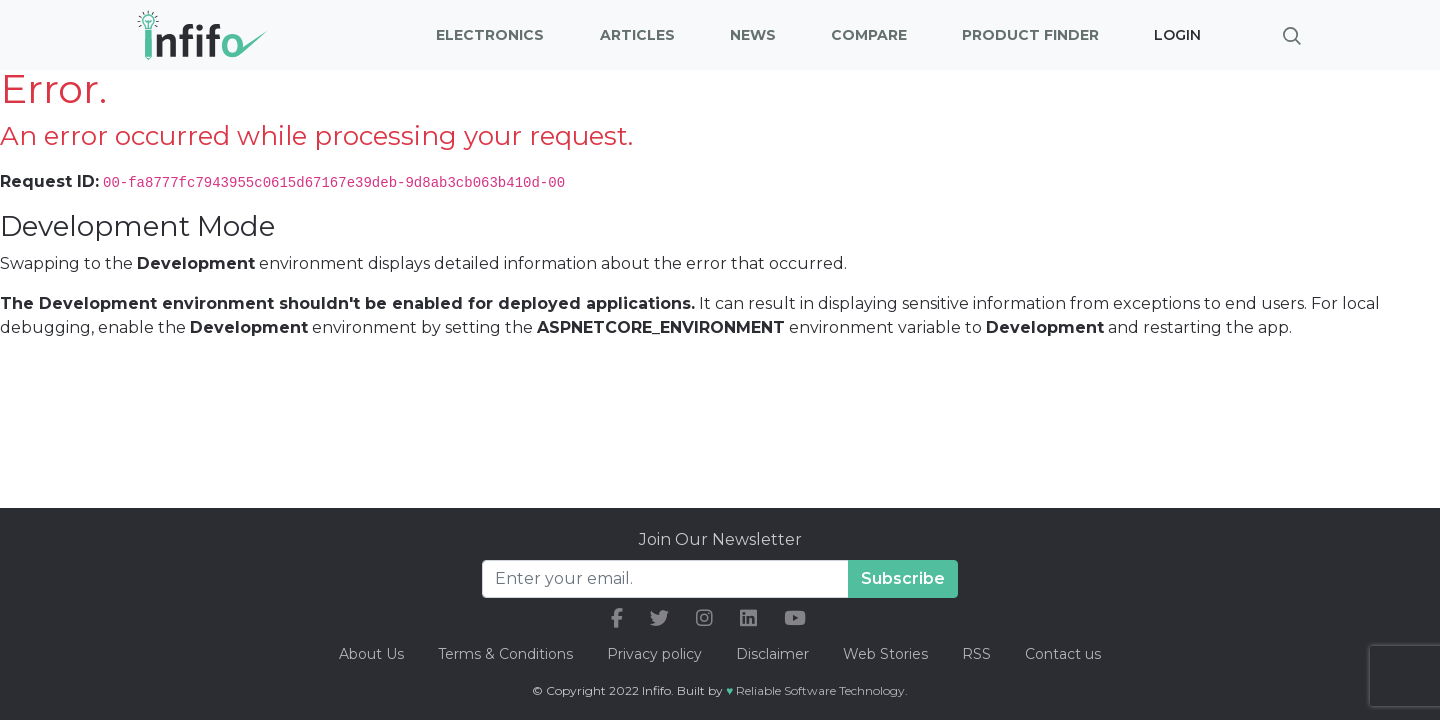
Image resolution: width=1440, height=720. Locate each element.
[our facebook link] (617, 618)
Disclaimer (774, 654)
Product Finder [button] (1030, 35)
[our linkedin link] (748, 618)
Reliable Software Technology (820, 690)
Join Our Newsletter (720, 539)
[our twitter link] (659, 618)
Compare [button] (869, 35)
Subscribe (903, 578)
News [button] (753, 35)
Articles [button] (637, 35)
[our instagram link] (704, 618)
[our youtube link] (795, 618)
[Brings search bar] (1292, 35)
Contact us (1063, 654)
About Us (371, 654)
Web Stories (885, 654)
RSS (976, 654)
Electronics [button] (490, 35)
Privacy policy (654, 654)
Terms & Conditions (505, 654)
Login (1177, 35)
